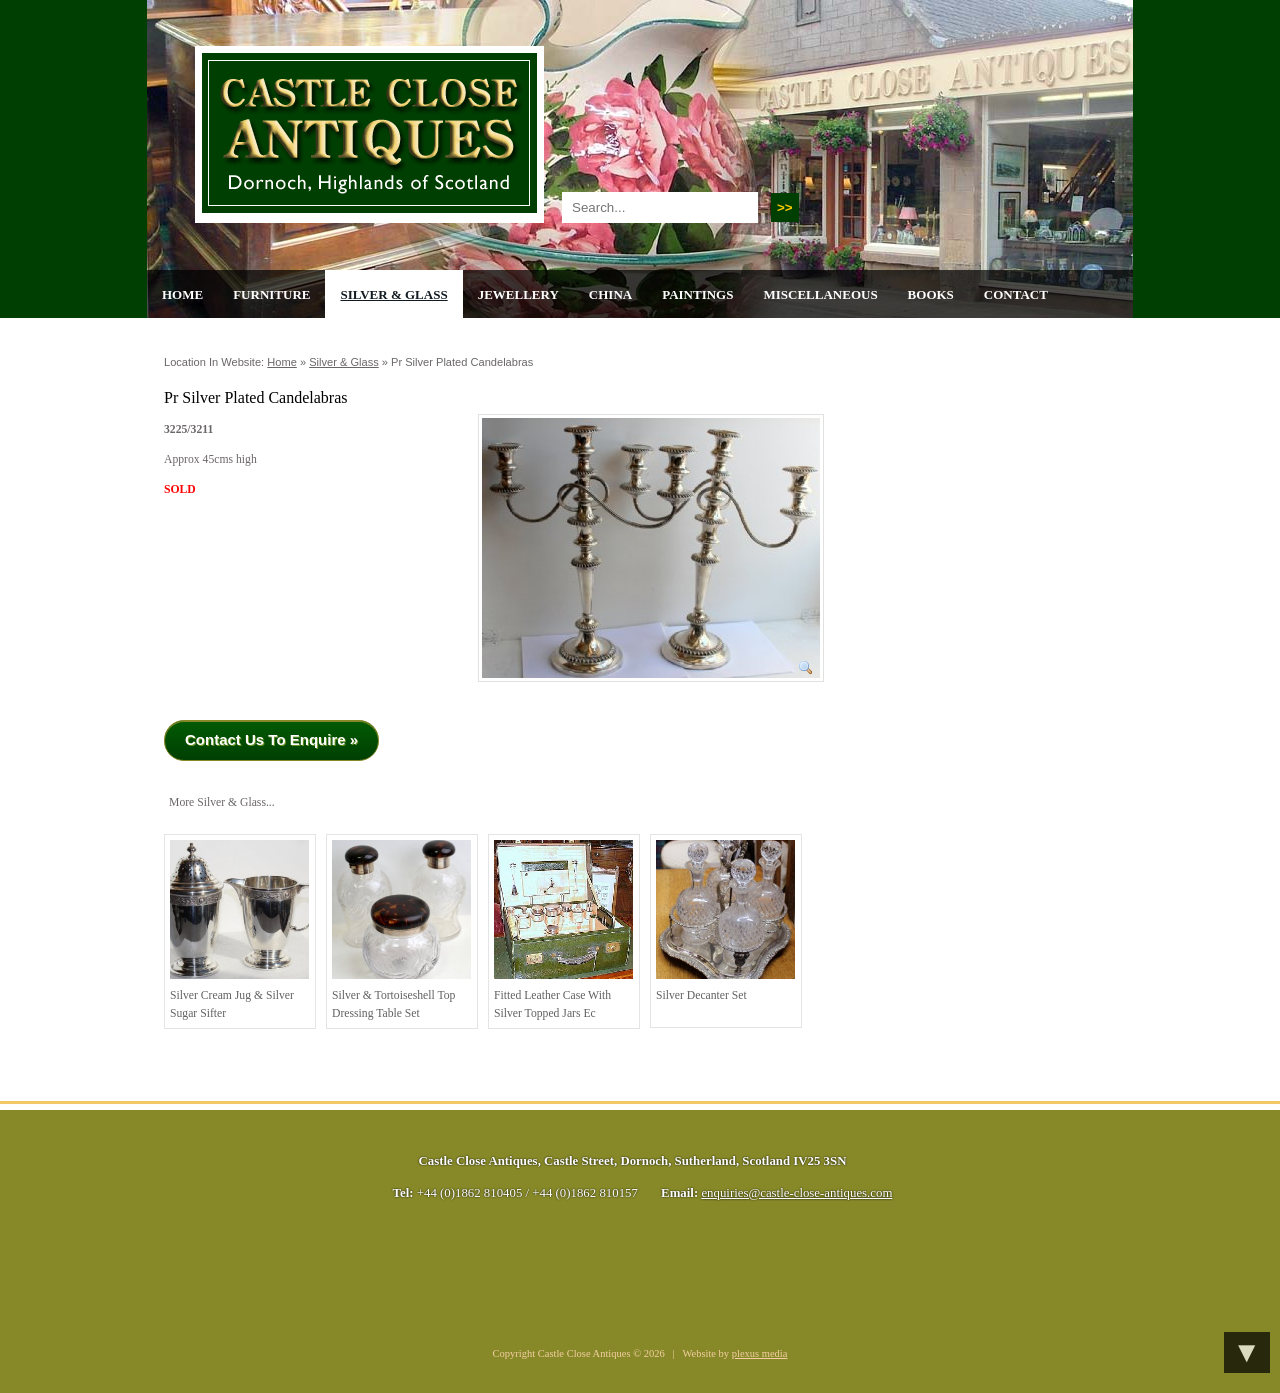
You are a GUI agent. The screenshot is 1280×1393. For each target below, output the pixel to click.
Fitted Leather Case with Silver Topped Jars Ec (563, 930)
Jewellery (518, 294)
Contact (1016, 294)
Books (931, 294)
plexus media (760, 1353)
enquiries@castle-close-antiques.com (796, 1193)
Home (182, 294)
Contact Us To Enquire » (271, 739)
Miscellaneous (820, 294)
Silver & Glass (393, 294)
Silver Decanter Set (725, 921)
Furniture (271, 294)
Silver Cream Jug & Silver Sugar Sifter (239, 930)
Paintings (697, 294)
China (610, 294)
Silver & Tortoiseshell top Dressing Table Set (401, 930)
